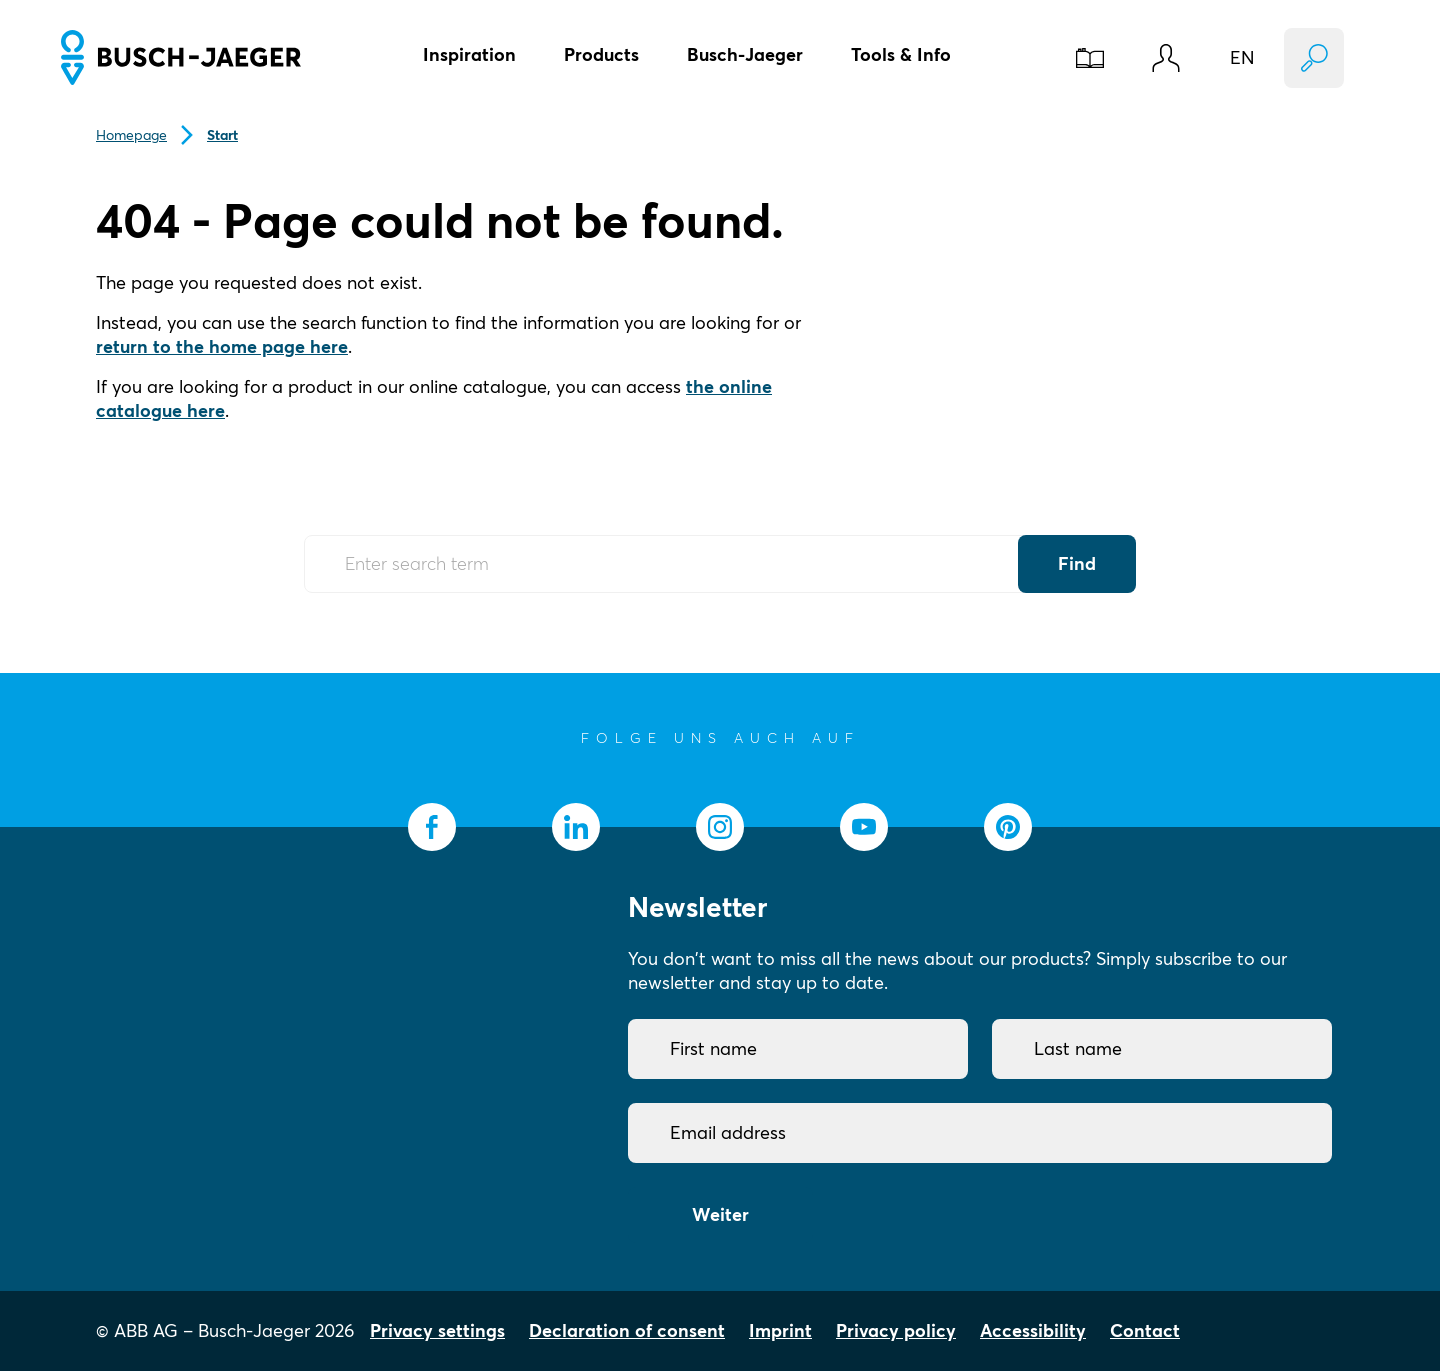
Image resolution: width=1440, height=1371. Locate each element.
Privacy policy (896, 1330)
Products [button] (601, 54)
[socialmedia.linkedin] (576, 827)
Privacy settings (437, 1330)
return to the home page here (222, 346)
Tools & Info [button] (901, 54)
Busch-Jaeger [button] (745, 54)
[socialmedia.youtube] (864, 827)
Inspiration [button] (469, 54)
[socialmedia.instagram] (720, 827)
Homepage (131, 135)
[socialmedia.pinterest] (1008, 827)
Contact (1145, 1330)
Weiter (720, 1214)
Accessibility (1033, 1330)
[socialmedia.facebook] (432, 827)
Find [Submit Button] (1077, 563)
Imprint (780, 1330)
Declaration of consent (627, 1330)
